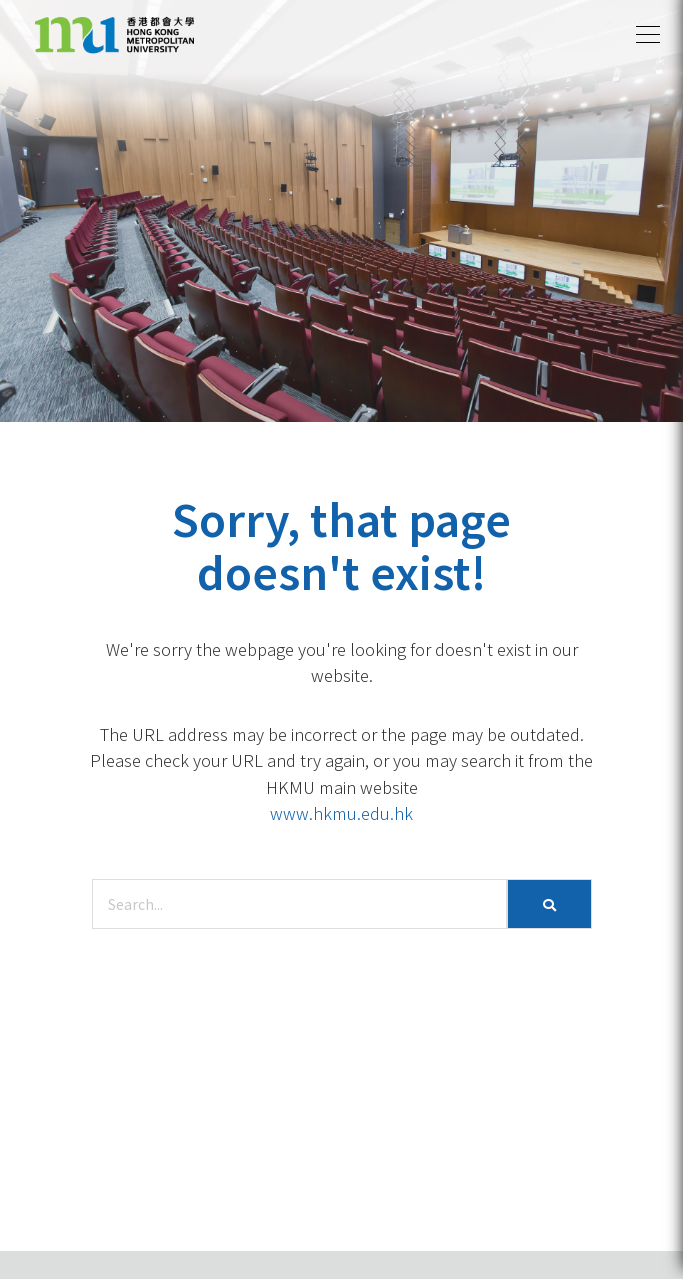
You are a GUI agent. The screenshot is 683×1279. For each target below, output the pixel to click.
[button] (648, 35)
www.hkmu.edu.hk (341, 813)
